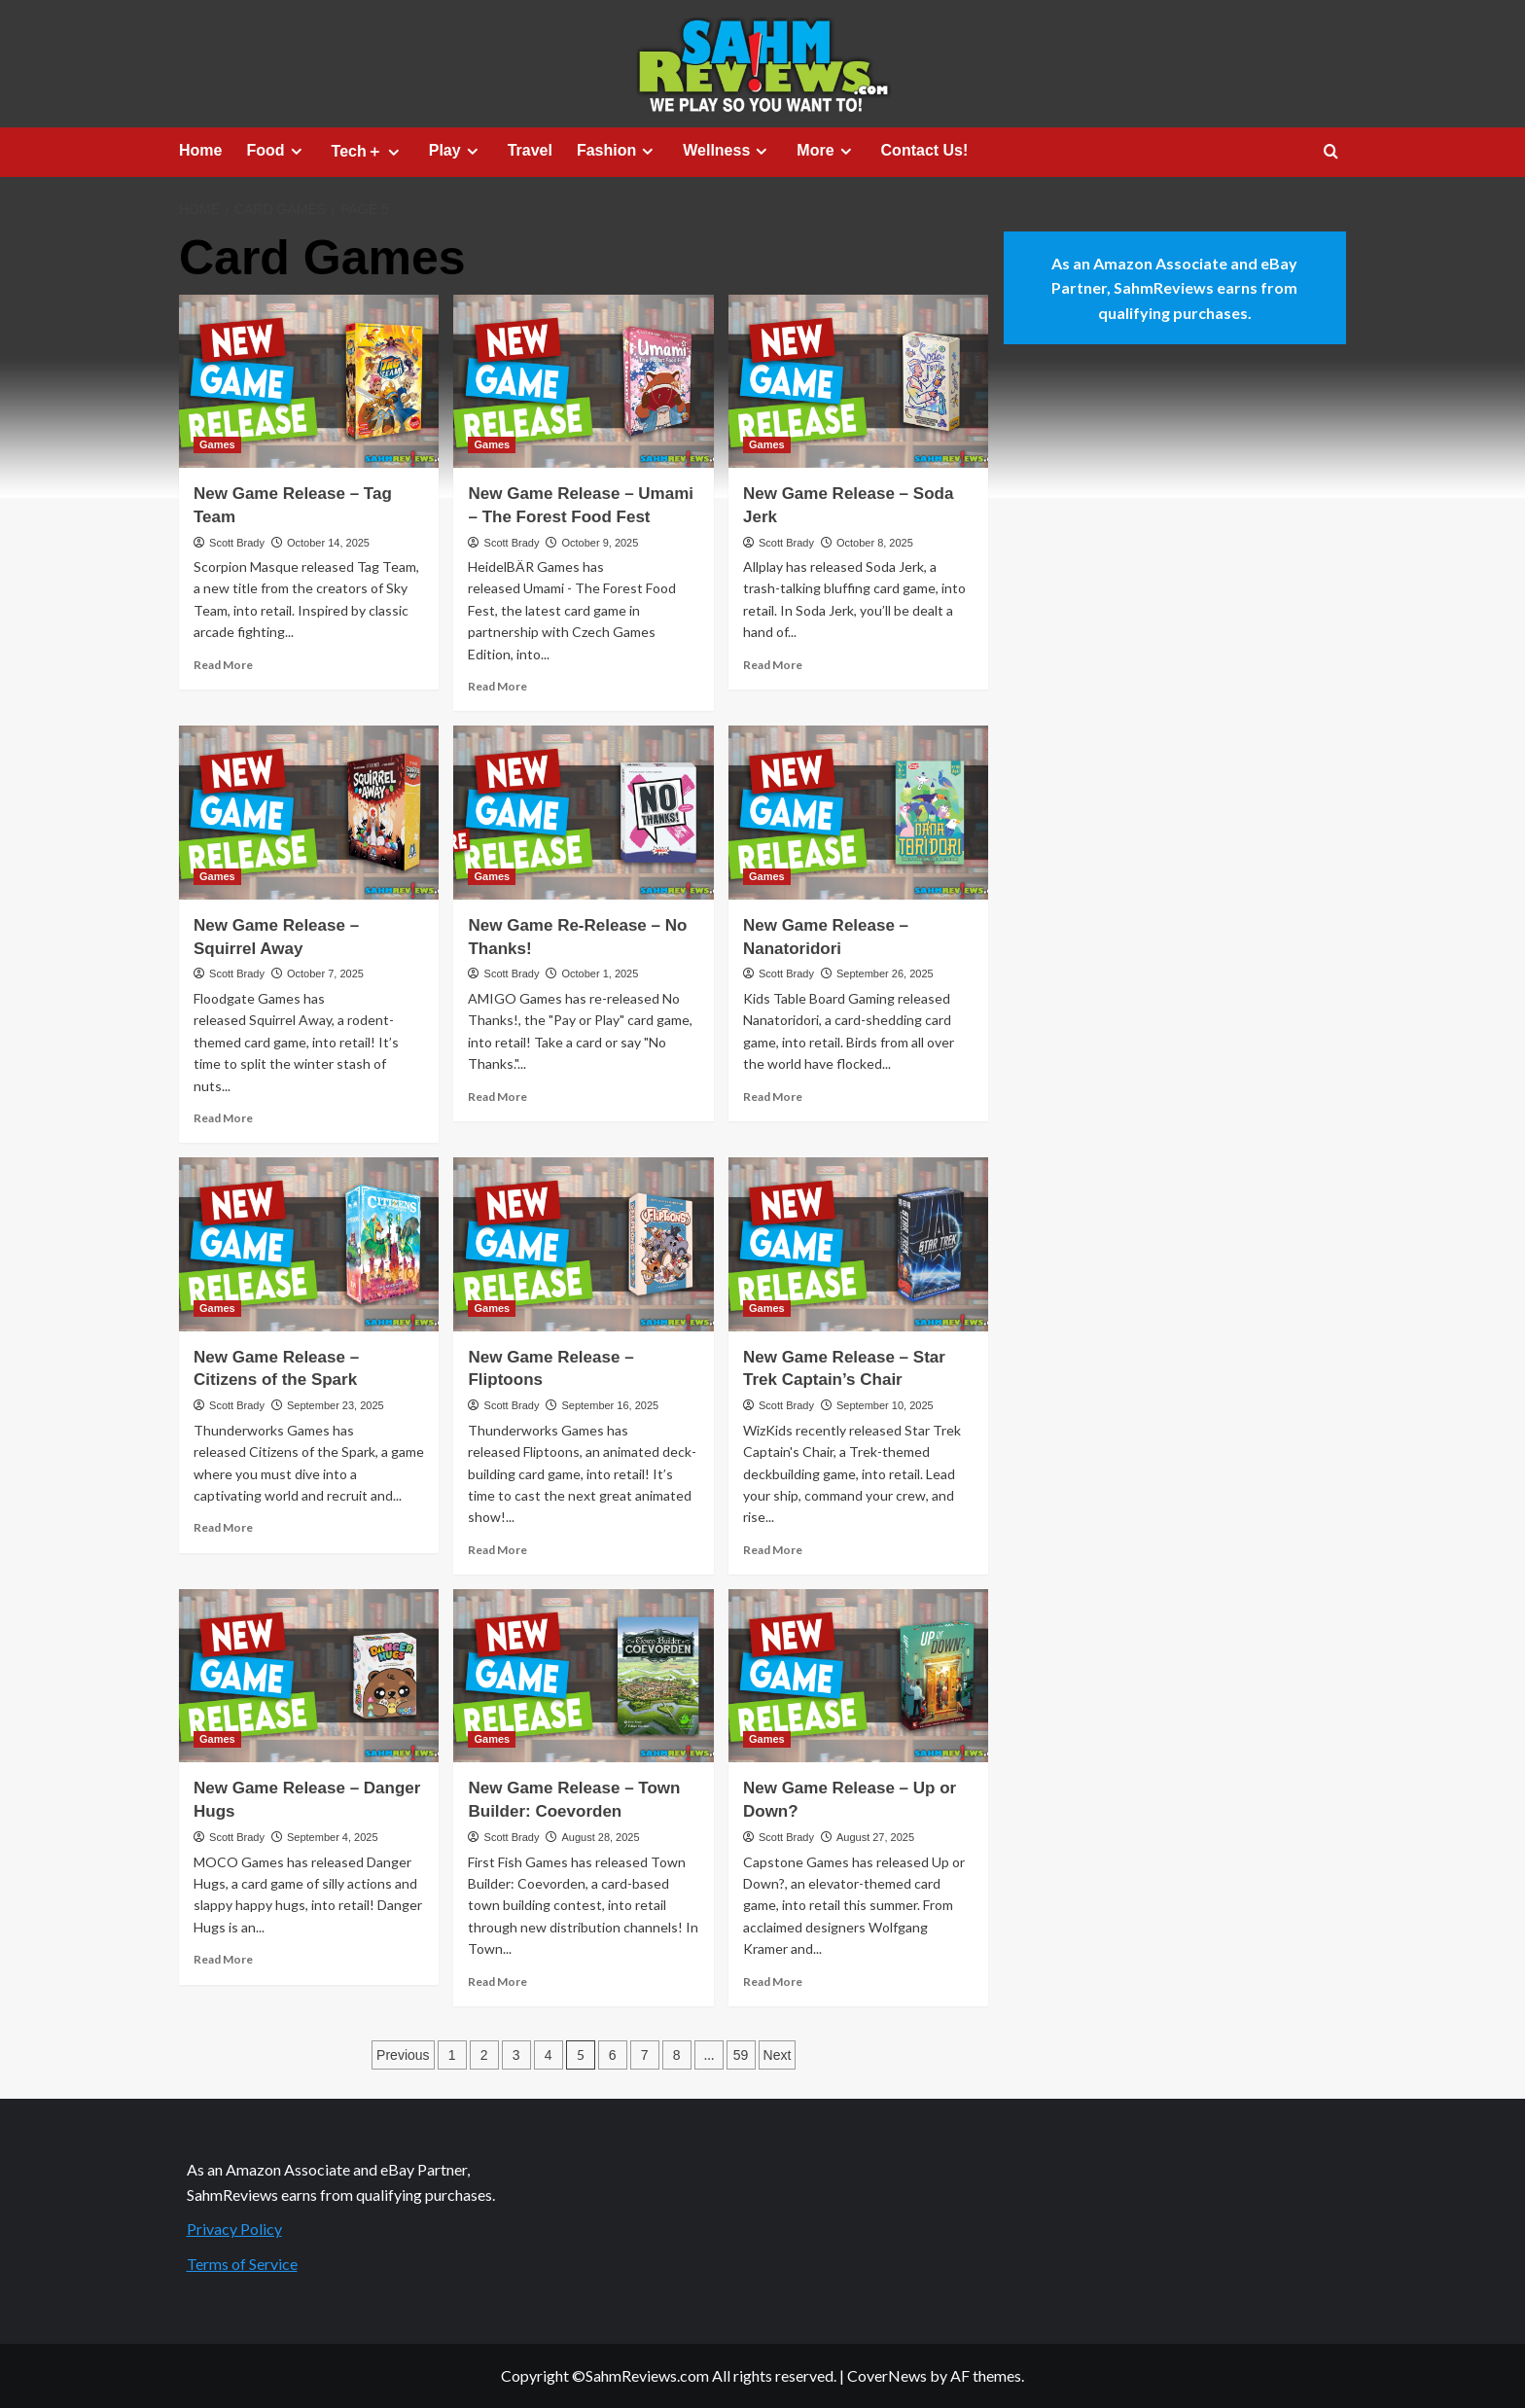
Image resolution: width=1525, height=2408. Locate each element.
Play (456, 150)
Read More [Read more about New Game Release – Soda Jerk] (772, 664)
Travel (530, 150)
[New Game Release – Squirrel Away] (309, 812)
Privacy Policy (234, 2228)
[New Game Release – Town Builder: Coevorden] (583, 1675)
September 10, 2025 (885, 1405)
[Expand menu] (296, 151)
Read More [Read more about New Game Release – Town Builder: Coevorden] (497, 1981)
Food (276, 150)
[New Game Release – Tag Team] (309, 381)
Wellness (727, 150)
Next (777, 2055)
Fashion (617, 150)
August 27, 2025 (875, 1837)
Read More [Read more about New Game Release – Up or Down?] (772, 1981)
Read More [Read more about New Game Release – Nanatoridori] (772, 1096)
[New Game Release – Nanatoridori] (858, 812)
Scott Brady (237, 543)
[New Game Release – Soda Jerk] (858, 381)
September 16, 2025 (609, 1405)
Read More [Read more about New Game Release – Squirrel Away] (223, 1118)
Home (200, 150)
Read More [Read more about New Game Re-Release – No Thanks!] (497, 1096)
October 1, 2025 (599, 973)
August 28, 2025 (600, 1837)
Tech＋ (368, 151)
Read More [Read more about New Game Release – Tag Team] (223, 664)
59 (741, 2055)
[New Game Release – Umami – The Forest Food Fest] (583, 381)
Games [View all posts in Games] (217, 444)
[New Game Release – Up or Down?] (858, 1675)
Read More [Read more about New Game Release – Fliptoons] (497, 1549)
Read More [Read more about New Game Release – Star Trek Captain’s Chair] (772, 1549)
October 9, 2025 (599, 543)
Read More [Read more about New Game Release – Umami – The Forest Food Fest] (497, 686)
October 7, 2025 (325, 973)
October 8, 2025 (874, 543)
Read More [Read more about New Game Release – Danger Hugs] (223, 1959)
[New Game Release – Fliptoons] (583, 1243)
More (826, 150)
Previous (402, 2055)
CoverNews (887, 2375)
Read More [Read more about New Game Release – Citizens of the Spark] (223, 1527)
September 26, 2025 (885, 973)
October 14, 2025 (328, 543)
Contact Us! (925, 150)
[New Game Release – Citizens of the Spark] (309, 1243)
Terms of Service (242, 2263)
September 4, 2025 (332, 1837)
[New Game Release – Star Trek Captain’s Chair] (858, 1243)
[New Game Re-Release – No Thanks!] (583, 812)
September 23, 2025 (335, 1405)
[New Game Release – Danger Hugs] (309, 1675)
